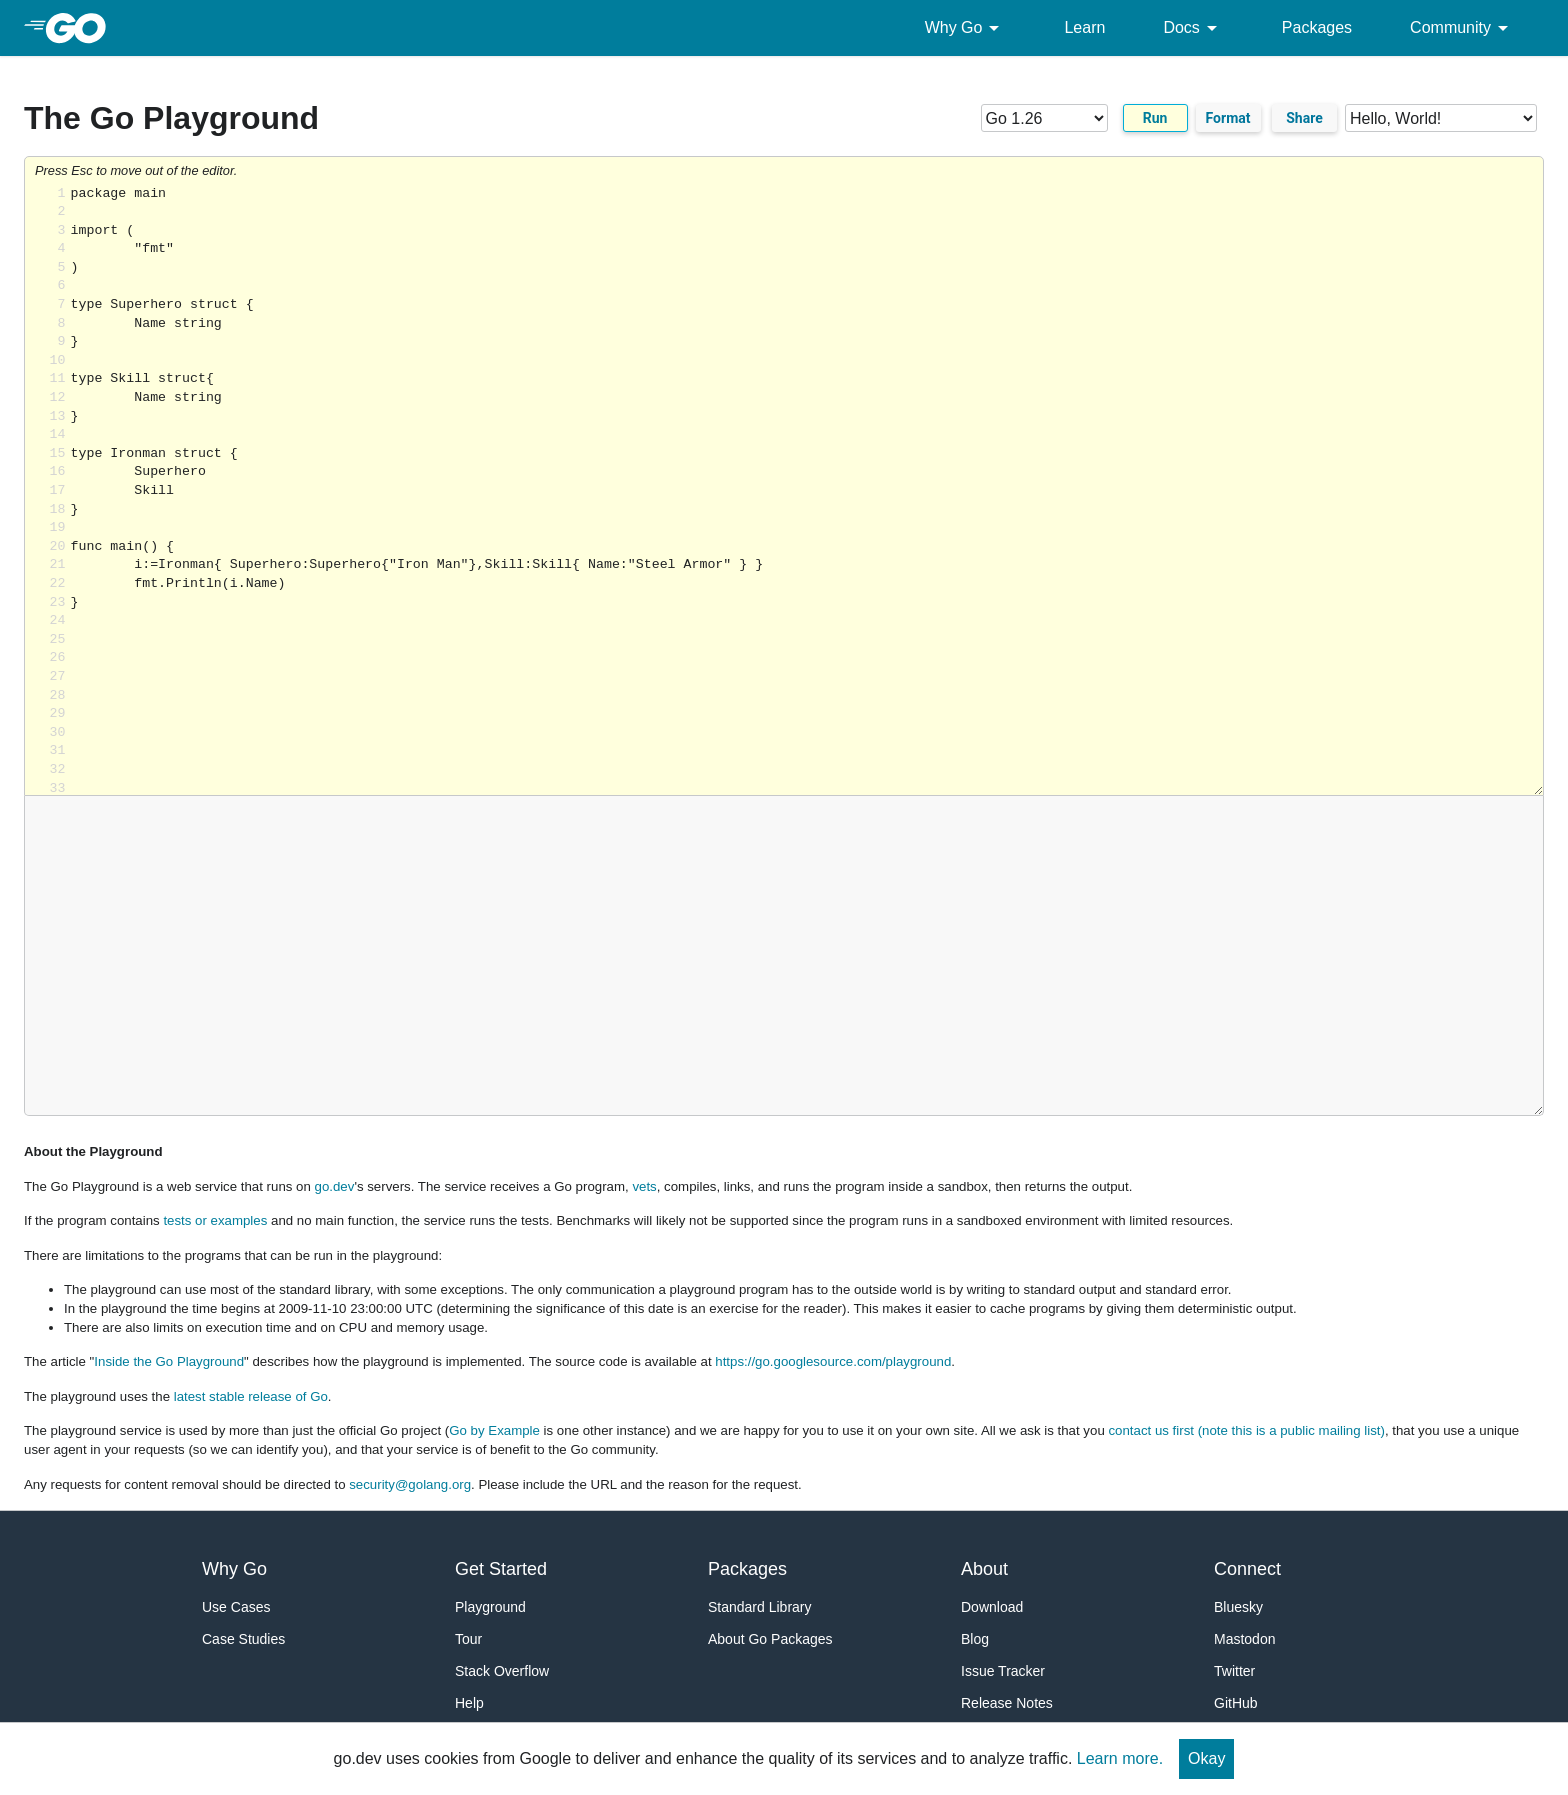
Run (1155, 118)
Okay (1206, 1758)
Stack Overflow (502, 1671)
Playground (490, 1607)
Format (1228, 118)
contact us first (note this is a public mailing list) (1246, 1430)
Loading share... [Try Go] (807, 490)
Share (1304, 118)
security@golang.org (410, 1484)
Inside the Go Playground (169, 1361)
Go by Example (494, 1430)
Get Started (501, 1569)
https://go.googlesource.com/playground (833, 1361)
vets (644, 1186)
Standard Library (760, 1607)
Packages (1317, 27)
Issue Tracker (1003, 1671)
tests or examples (215, 1220)
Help (469, 1703)
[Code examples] (1441, 118)
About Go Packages (770, 1639)
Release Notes (1007, 1703)
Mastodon (1244, 1639)
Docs (1193, 28)
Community (1462, 28)
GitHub (1236, 1703)
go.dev (335, 1186)
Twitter (1234, 1671)
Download (992, 1607)
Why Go (966, 28)
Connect (1247, 1569)
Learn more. (1120, 1758)
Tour (468, 1639)
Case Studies (243, 1639)
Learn (1084, 27)
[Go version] (1044, 118)
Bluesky (1238, 1607)
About (984, 1569)
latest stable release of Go (251, 1396)
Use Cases (236, 1607)
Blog (975, 1639)
